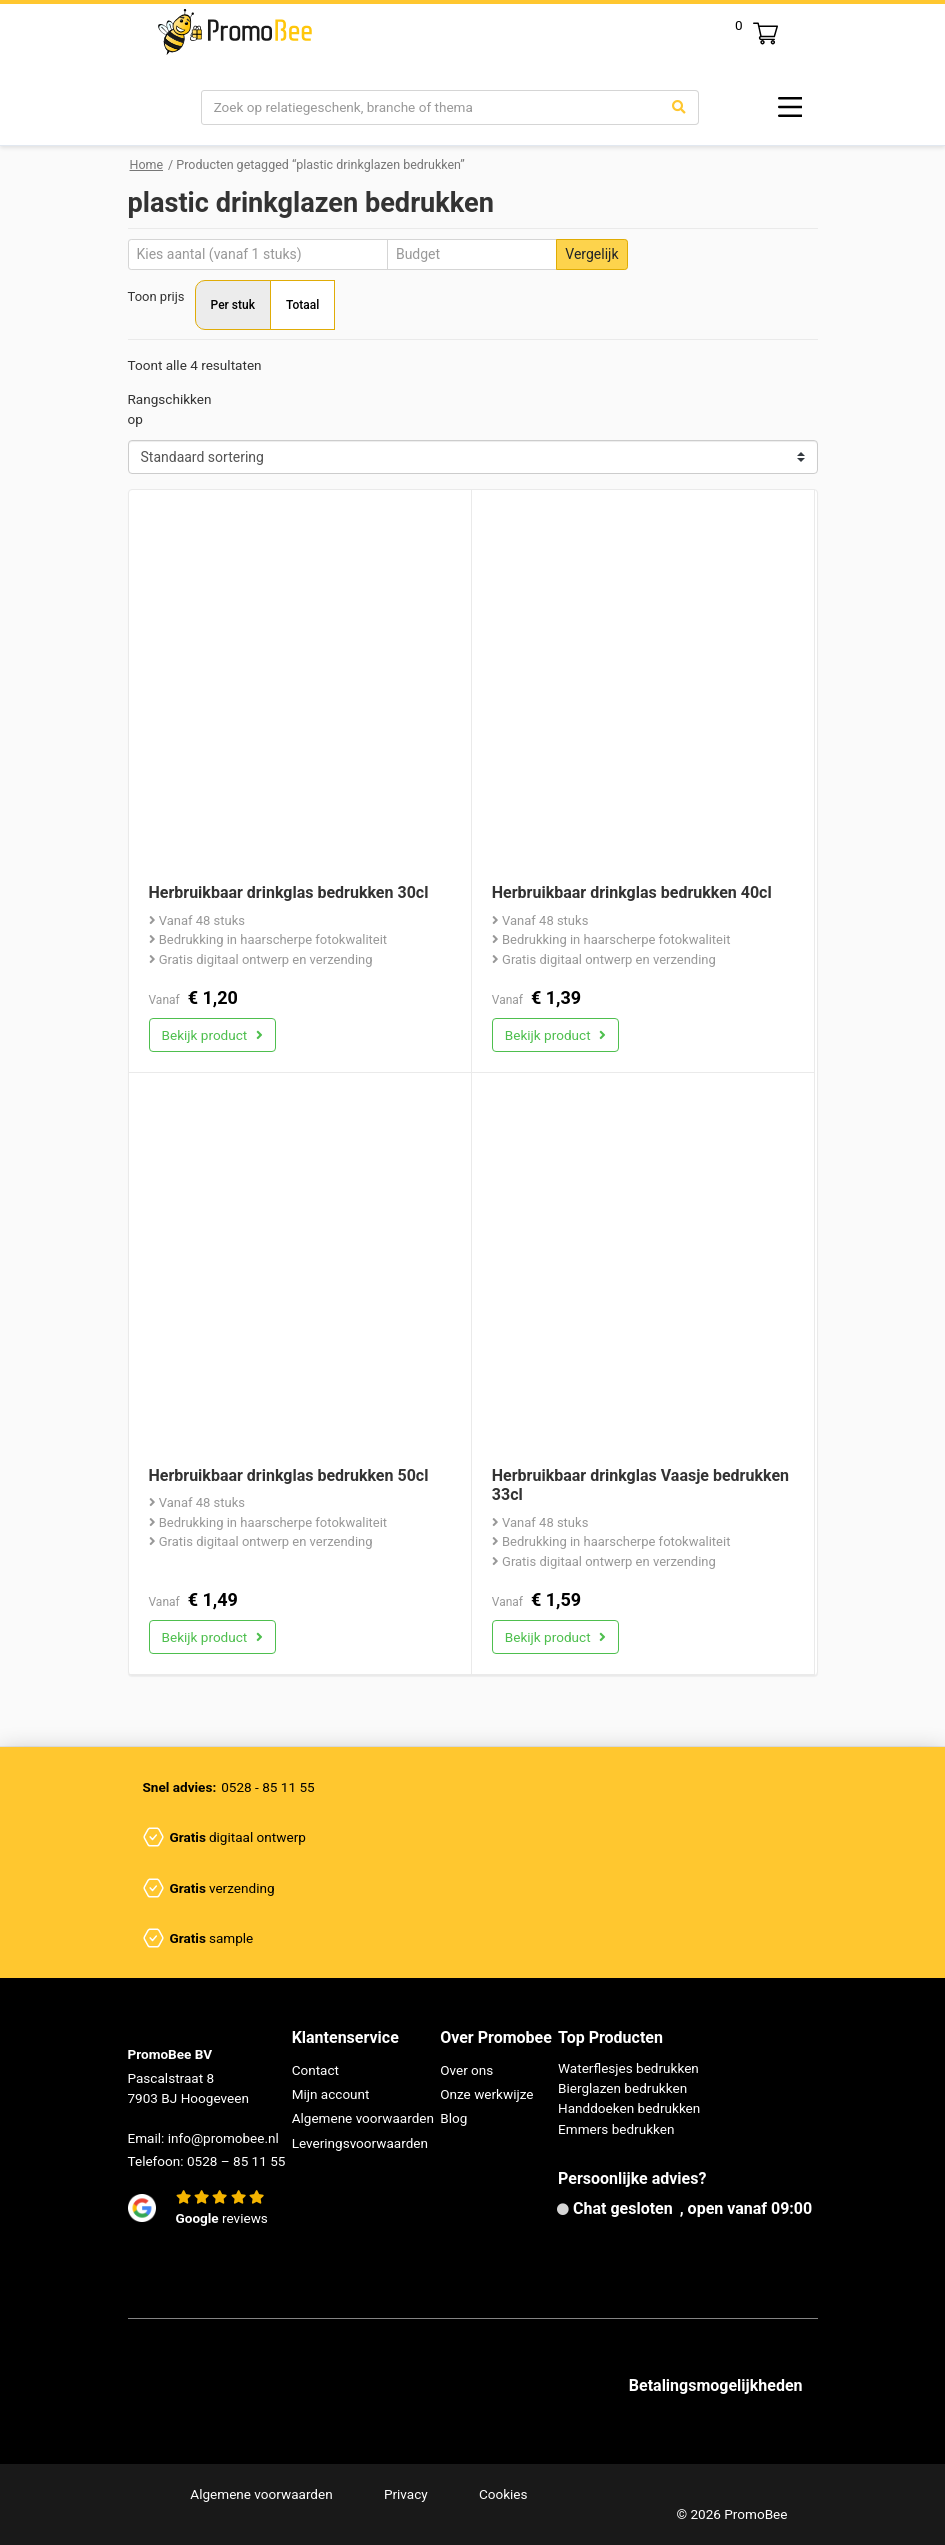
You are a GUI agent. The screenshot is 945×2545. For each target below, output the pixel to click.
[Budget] (472, 254)
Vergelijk (591, 254)
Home (147, 164)
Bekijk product (212, 1035)
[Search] (431, 107)
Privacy (410, 2494)
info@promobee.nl (223, 2138)
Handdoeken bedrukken (629, 2108)
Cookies (510, 2494)
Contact (315, 2070)
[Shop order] (473, 457)
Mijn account (331, 2094)
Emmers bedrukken (616, 2129)
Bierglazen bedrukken (622, 2088)
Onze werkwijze (486, 2094)
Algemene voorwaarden (363, 2118)
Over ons (466, 2070)
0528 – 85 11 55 (236, 2161)
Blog (453, 2118)
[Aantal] (258, 254)
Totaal (302, 305)
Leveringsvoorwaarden (360, 2143)
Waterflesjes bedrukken (628, 2068)
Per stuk (233, 305)
